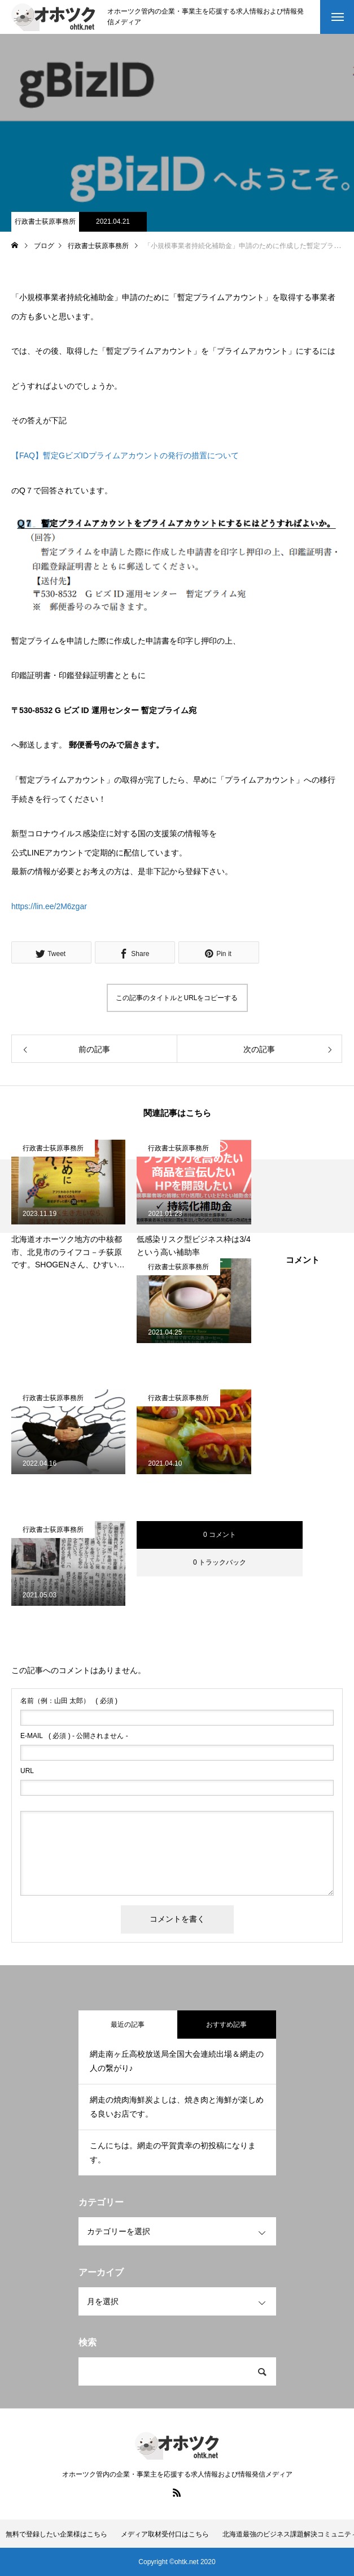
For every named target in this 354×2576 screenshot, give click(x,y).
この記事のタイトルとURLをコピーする (177, 998)
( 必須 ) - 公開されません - (74, 1735)
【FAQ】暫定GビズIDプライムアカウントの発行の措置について (125, 455)
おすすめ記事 (226, 2024)
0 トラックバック (219, 1562)
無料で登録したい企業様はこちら (56, 2534)
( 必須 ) (68, 1700)
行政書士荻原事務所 (45, 221)
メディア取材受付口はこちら (165, 2534)
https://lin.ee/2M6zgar (49, 906)
